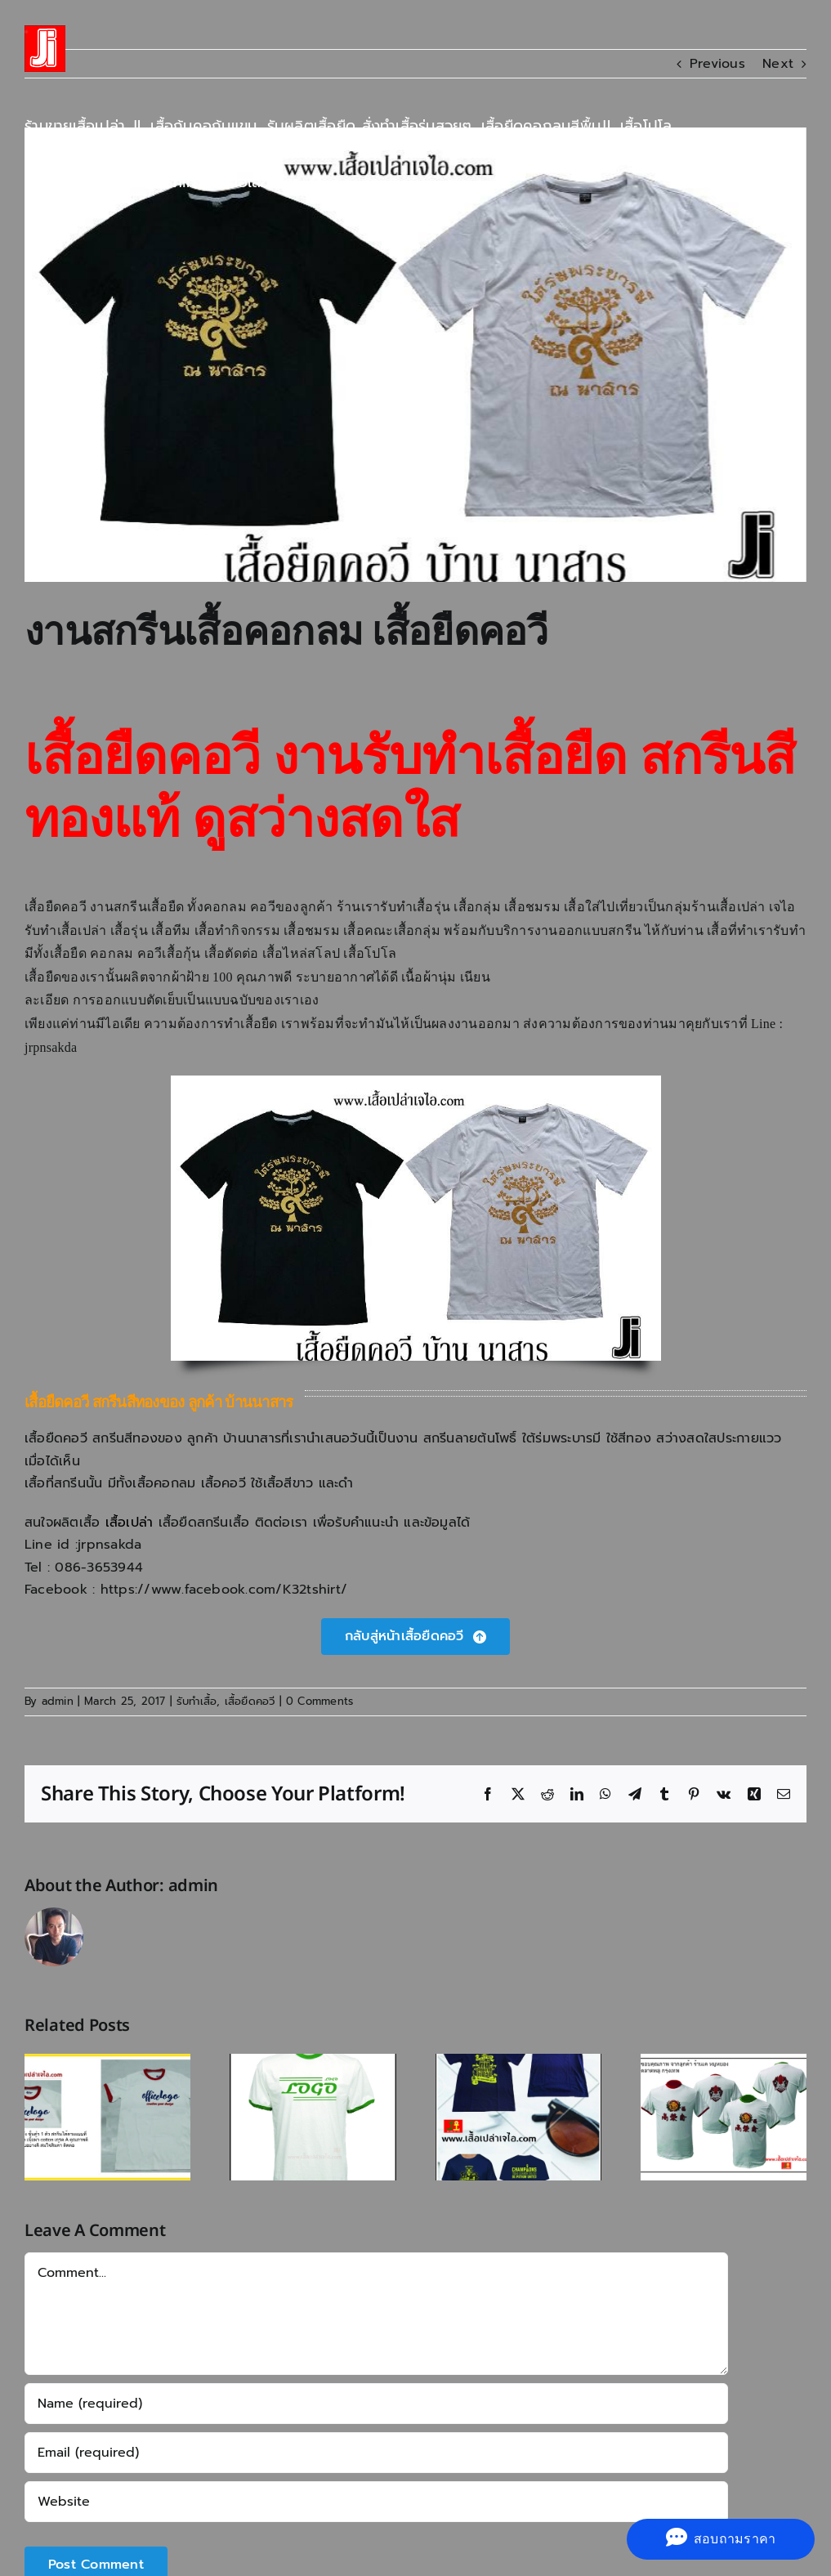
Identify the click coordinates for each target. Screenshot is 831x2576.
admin (58, 1701)
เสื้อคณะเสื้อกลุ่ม (391, 930)
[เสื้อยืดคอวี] (415, 1636)
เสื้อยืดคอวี (250, 1701)
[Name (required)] (376, 2403)
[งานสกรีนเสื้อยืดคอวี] (415, 354)
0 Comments (319, 1701)
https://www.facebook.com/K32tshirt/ (224, 1589)
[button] (317, 182)
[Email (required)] (376, 2452)
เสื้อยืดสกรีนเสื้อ (204, 1522)
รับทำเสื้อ (196, 1701)
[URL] (376, 2501)
